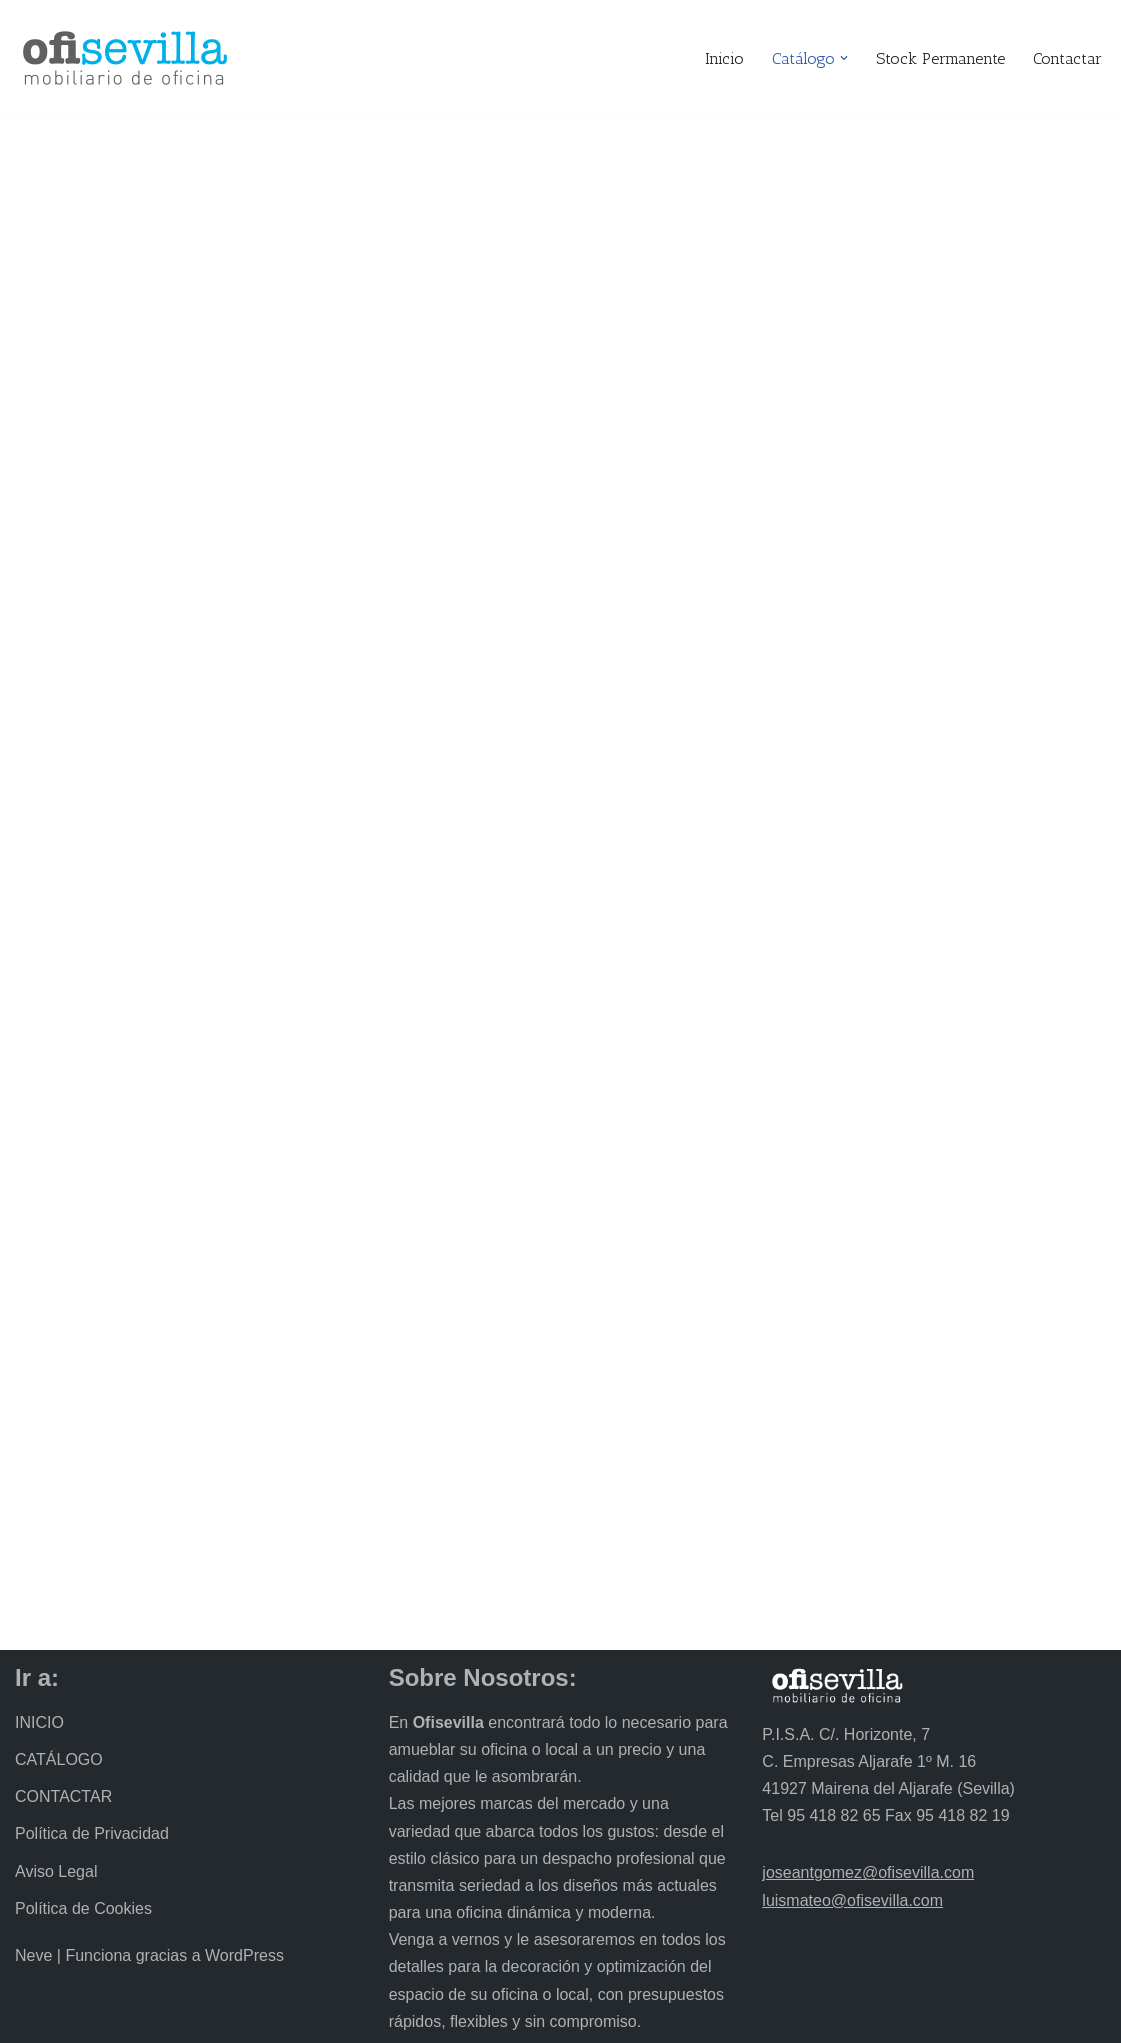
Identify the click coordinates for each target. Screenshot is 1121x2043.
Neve (33, 1955)
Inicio (724, 58)
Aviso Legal (56, 1871)
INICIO (39, 1722)
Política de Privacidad (92, 1833)
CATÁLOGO (59, 1759)
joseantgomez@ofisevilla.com (868, 1872)
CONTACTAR (63, 1796)
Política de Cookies (83, 1908)
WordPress (244, 1955)
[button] (844, 58)
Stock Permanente (940, 58)
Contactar (1067, 58)
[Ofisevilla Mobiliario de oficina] (125, 58)
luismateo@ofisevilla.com (852, 1900)
